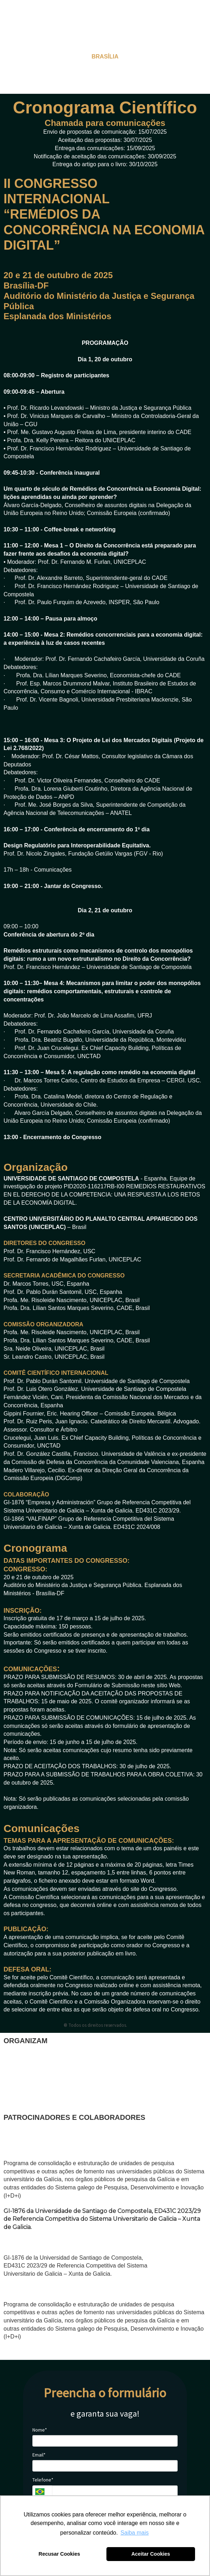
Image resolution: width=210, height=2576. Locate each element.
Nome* (39, 2430)
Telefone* (42, 2480)
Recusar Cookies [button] (59, 2554)
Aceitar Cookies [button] (150, 2554)
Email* (39, 2455)
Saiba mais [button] (135, 2533)
